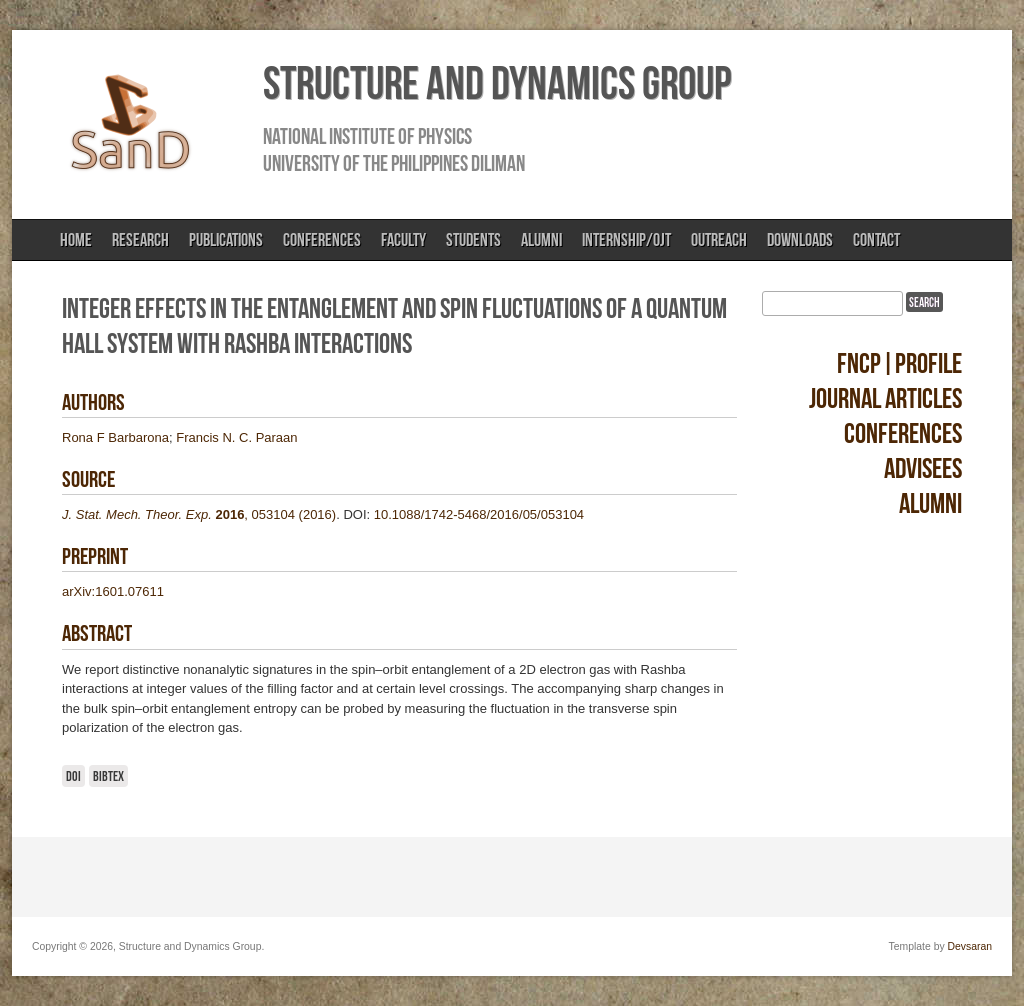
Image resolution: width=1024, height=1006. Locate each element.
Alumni (541, 240)
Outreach (719, 240)
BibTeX (108, 776)
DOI (73, 776)
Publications (226, 240)
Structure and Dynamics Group (497, 83)
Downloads (800, 240)
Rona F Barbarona (115, 437)
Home (76, 240)
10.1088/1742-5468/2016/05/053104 (479, 514)
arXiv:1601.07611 (113, 591)
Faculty (403, 240)
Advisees (923, 468)
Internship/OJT (626, 240)
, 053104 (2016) (199, 514)
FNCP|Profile (899, 363)
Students (473, 240)
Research (140, 240)
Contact (876, 240)
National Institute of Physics (367, 136)
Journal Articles (885, 398)
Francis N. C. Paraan (236, 437)
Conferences (322, 240)
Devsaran (970, 946)
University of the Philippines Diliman (394, 163)
